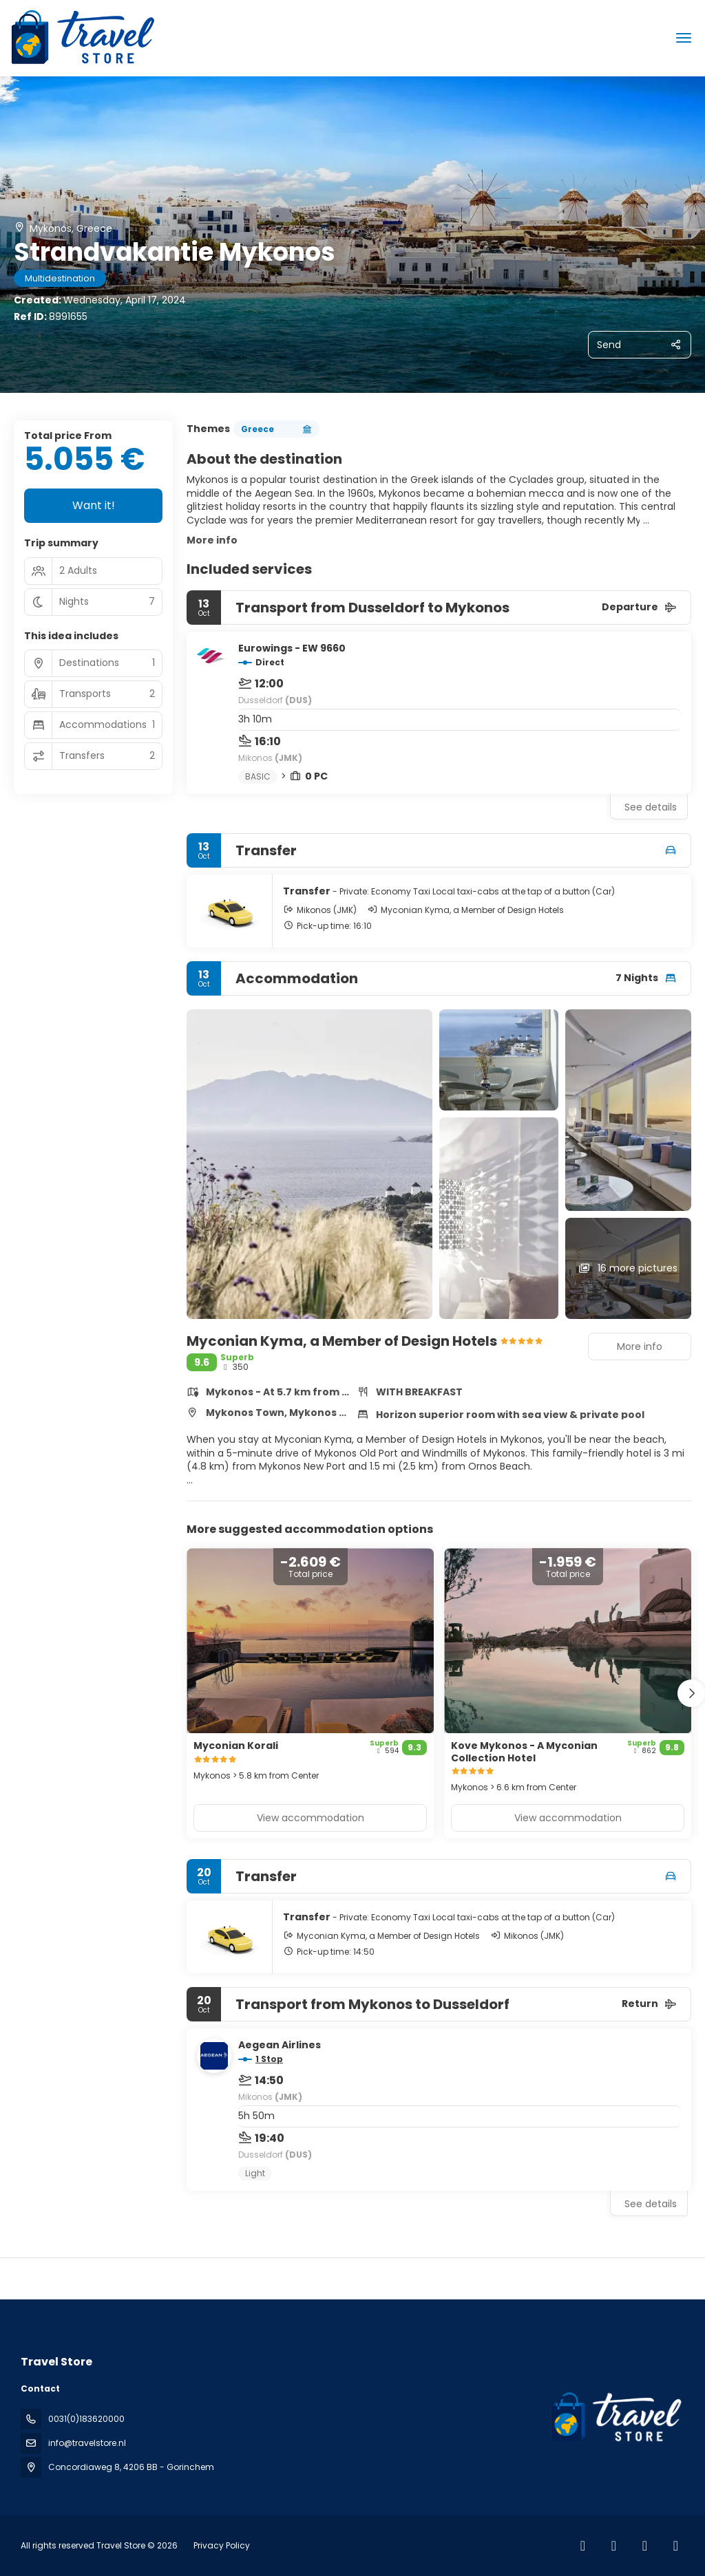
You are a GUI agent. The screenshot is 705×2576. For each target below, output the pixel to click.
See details (650, 807)
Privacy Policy (221, 2545)
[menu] (683, 38)
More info (212, 540)
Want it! (93, 505)
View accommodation (310, 1818)
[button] (691, 1693)
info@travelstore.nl (87, 2443)
